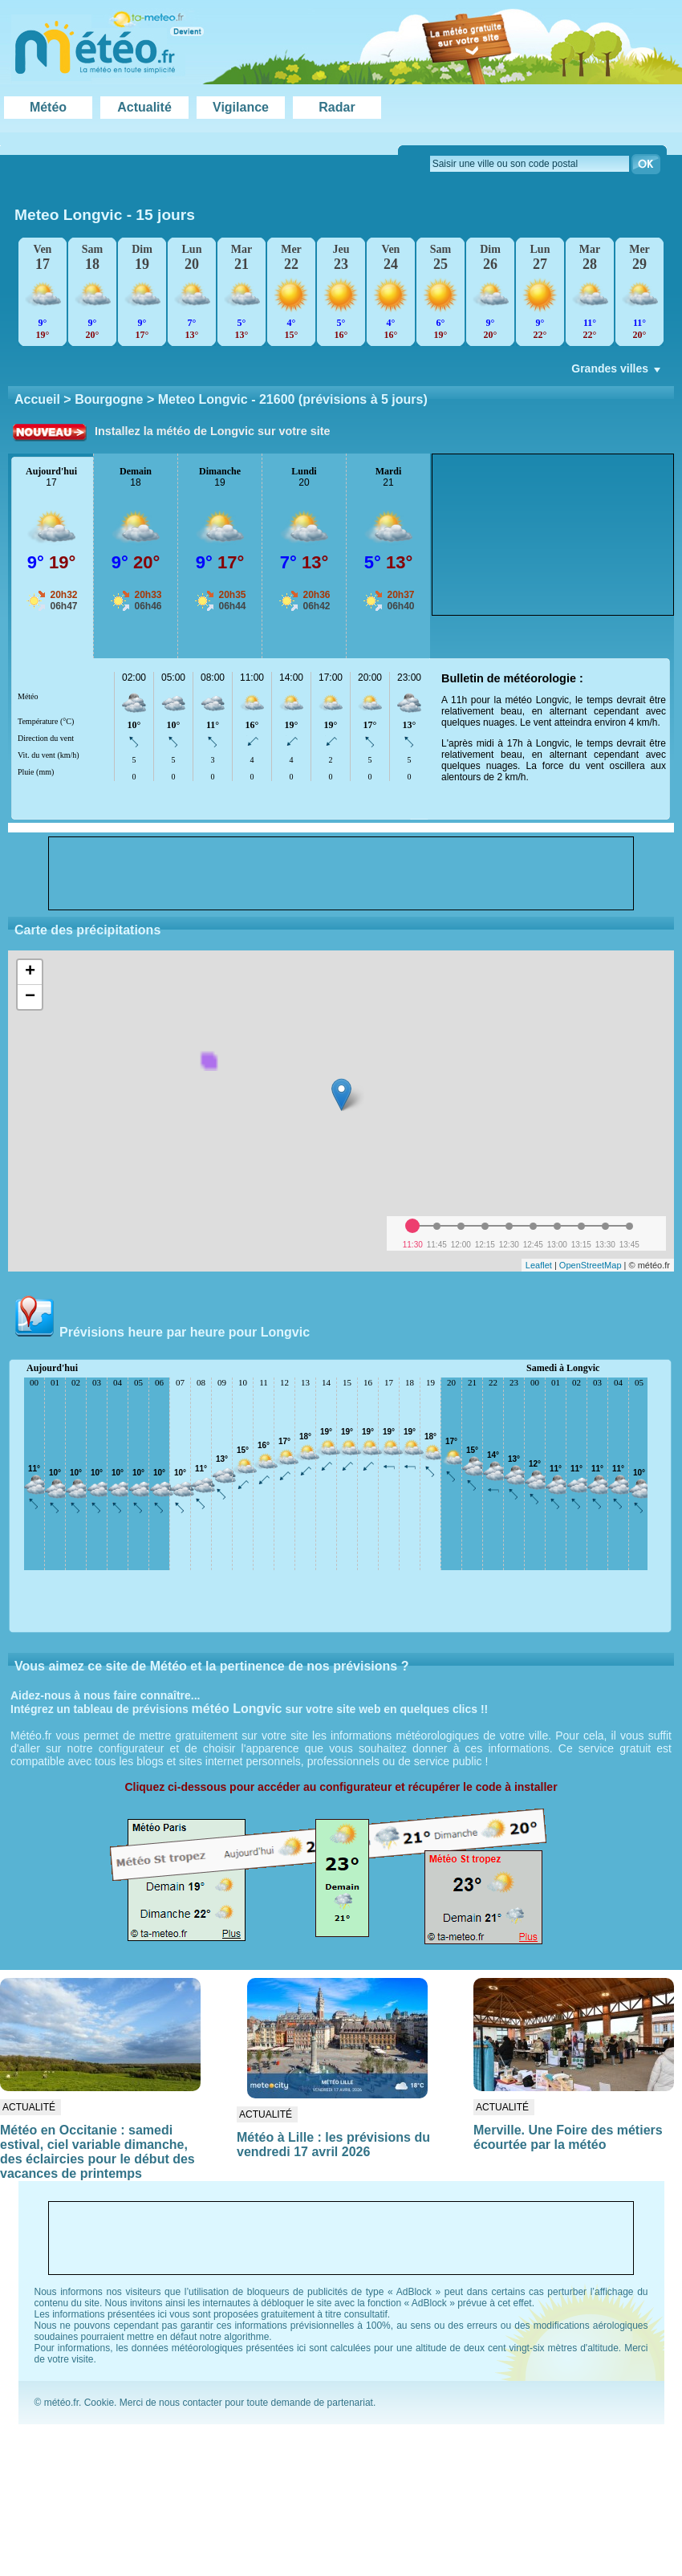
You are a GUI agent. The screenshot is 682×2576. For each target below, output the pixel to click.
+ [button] (30, 972)
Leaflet (539, 1265)
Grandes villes (617, 372)
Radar (337, 107)
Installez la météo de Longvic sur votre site (213, 431)
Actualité (144, 107)
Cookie (99, 2402)
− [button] (30, 997)
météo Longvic (237, 1708)
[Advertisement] (524, 534)
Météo (48, 107)
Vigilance (241, 107)
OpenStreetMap (590, 1265)
